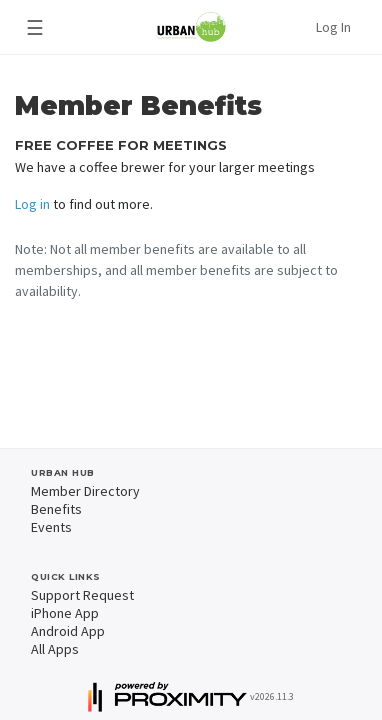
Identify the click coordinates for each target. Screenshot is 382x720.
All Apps (55, 649)
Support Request (82, 595)
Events (51, 527)
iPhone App (65, 613)
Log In (333, 27)
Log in (32, 204)
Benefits (56, 509)
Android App (68, 631)
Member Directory (85, 491)
